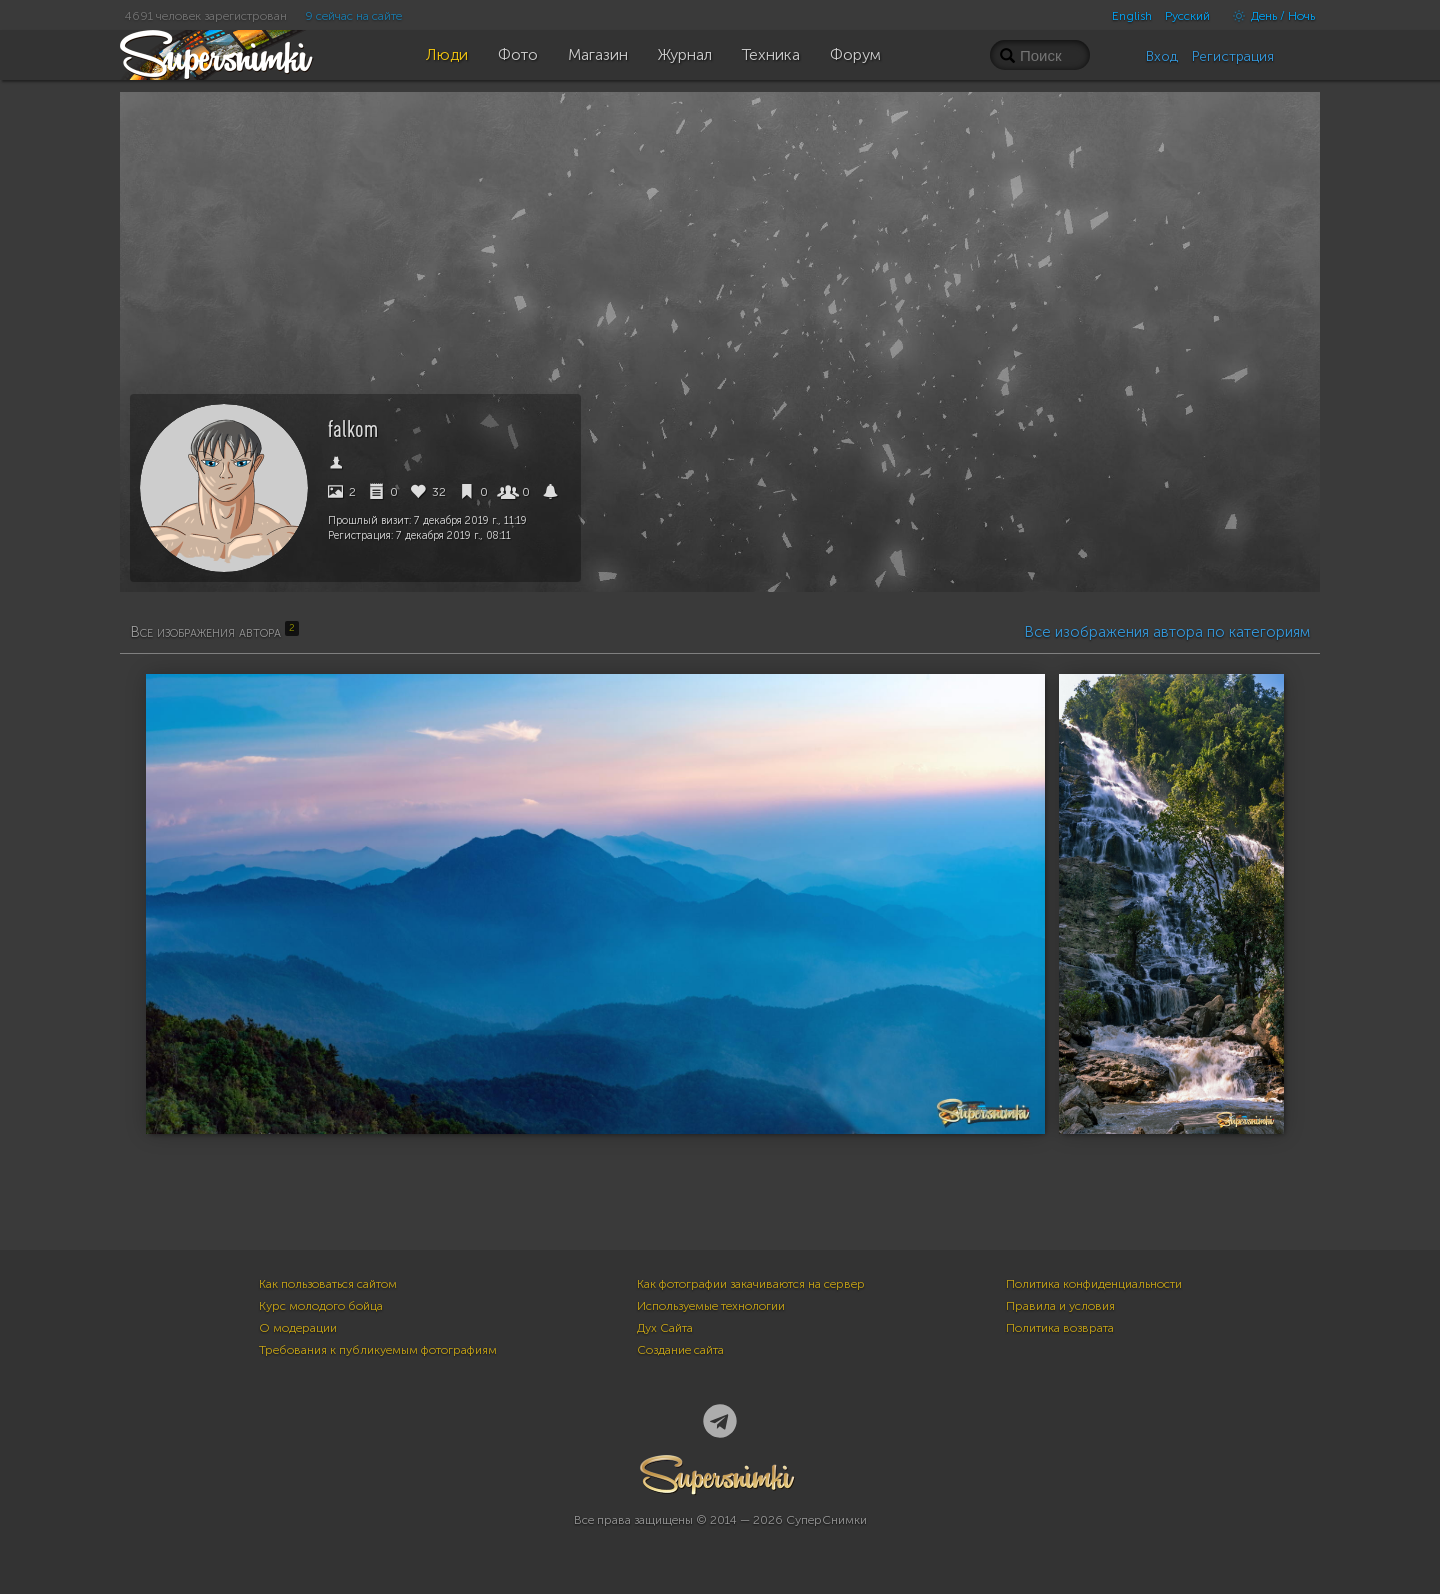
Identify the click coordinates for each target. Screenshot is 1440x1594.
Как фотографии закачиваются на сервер (751, 1284)
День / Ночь (1269, 16)
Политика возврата (1060, 1328)
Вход (1162, 56)
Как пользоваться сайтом (328, 1284)
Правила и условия (1060, 1306)
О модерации (298, 1328)
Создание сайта (680, 1350)
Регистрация (1233, 56)
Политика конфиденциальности (1094, 1284)
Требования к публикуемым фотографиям (378, 1350)
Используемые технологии (711, 1306)
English (1132, 16)
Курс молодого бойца (321, 1306)
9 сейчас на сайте (353, 16)
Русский (1187, 16)
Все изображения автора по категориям (1167, 632)
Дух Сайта (665, 1328)
